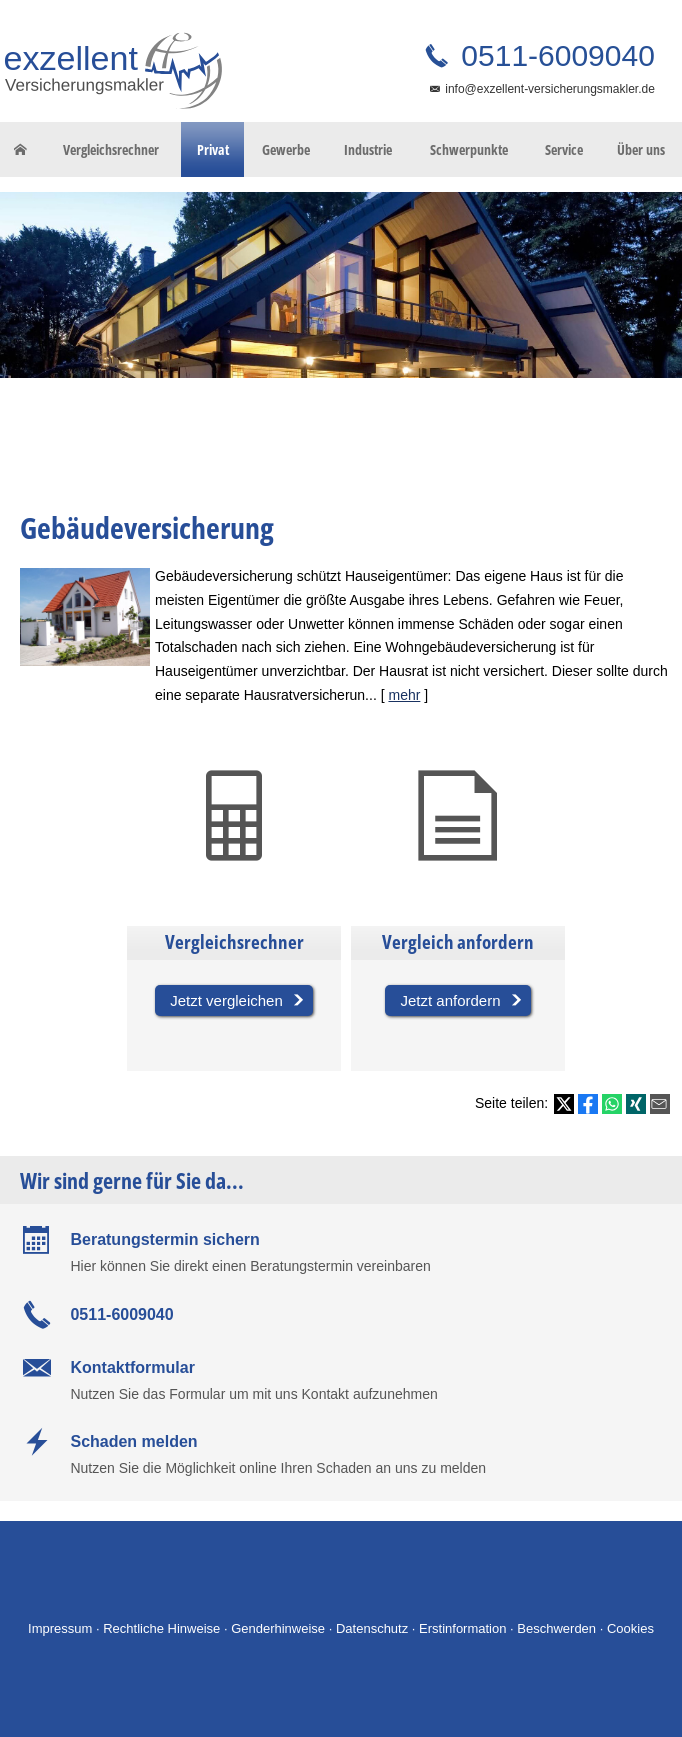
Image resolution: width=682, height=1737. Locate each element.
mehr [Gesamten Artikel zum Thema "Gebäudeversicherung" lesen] (404, 695)
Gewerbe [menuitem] (286, 149)
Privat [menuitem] (213, 149)
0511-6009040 (554, 55)
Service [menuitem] (564, 149)
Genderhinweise (278, 1628)
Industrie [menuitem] (368, 149)
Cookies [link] (630, 1628)
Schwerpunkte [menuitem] (469, 149)
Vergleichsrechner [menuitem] (111, 149)
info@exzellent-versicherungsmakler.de (550, 89)
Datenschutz (372, 1628)
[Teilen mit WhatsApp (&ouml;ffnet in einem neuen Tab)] (612, 1104)
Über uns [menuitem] (641, 149)
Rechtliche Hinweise (161, 1628)
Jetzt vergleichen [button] (226, 1000)
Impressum (60, 1628)
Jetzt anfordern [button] (450, 1000)
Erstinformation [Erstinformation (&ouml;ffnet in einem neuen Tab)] (462, 1628)
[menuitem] (20, 150)
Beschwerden (556, 1628)
